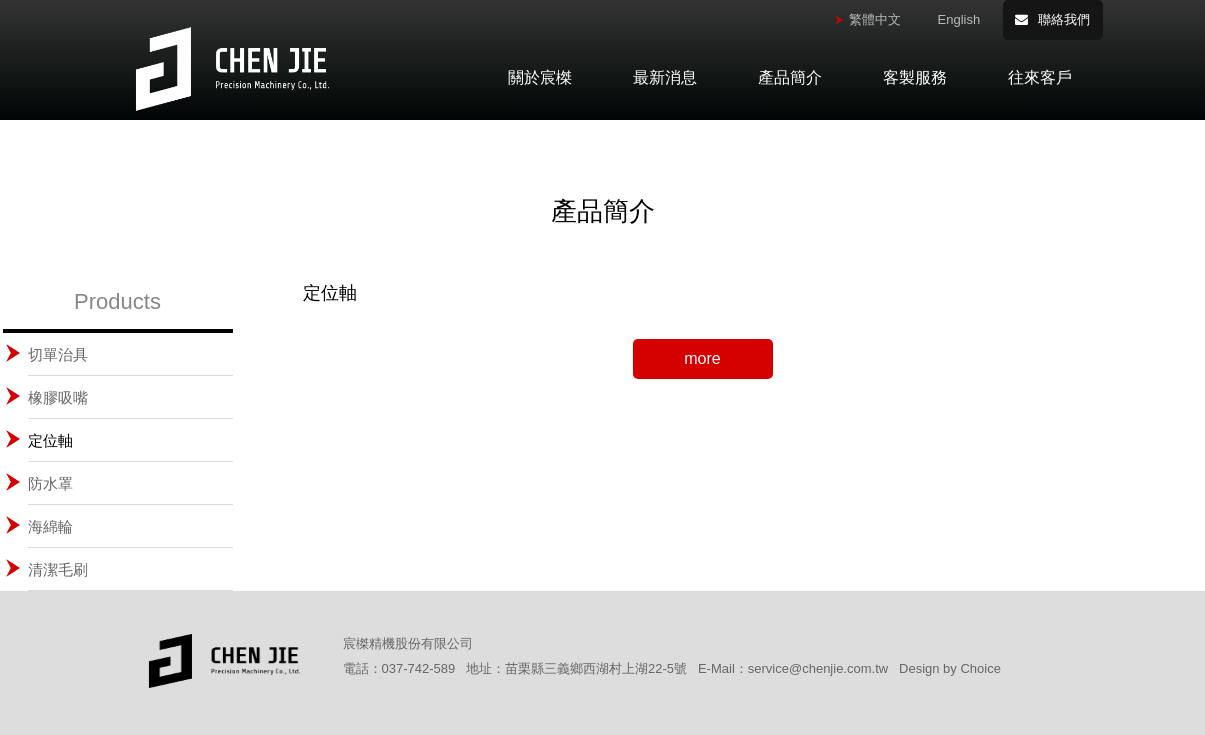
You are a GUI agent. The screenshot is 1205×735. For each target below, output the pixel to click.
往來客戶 (1040, 77)
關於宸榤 (540, 77)
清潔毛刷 (58, 569)
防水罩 (50, 483)
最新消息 (665, 77)
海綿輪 (50, 526)
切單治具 (58, 354)
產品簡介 (790, 77)
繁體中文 (875, 19)
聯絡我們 (1064, 19)
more (702, 358)
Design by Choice (950, 668)
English (959, 19)
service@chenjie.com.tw (818, 668)
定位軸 (50, 440)
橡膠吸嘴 (58, 397)
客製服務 (915, 77)
